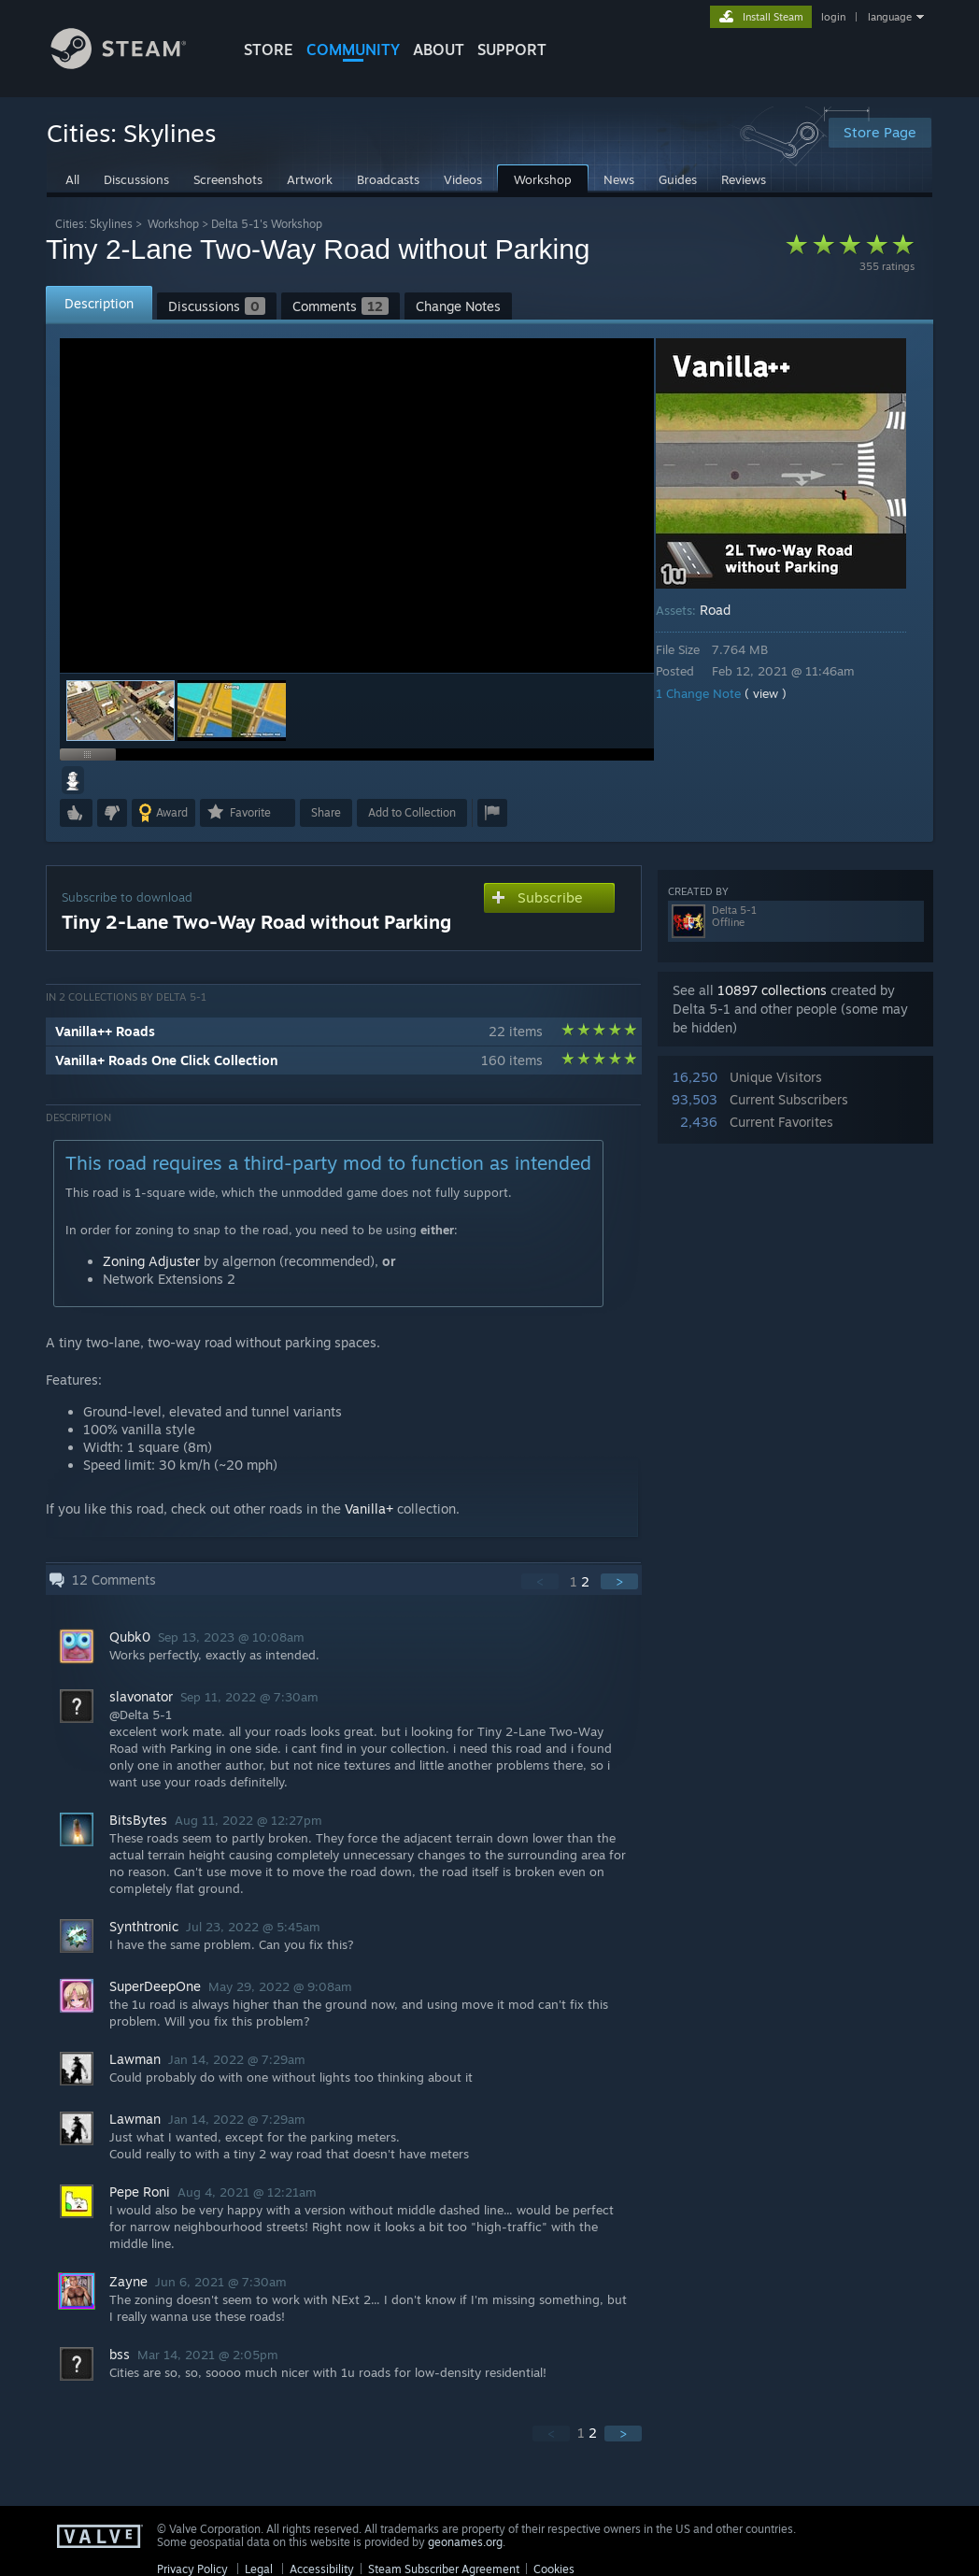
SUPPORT (511, 49)
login (833, 16)
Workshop (173, 224)
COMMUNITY (353, 49)
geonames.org (465, 2542)
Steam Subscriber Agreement (443, 2569)
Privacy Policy (192, 2569)
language (890, 16)
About (438, 49)
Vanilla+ (369, 1508)
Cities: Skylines (94, 224)
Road (728, 610)
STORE (268, 49)
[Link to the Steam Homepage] (132, 64)
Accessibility (322, 2569)
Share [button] (326, 812)
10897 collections (772, 990)
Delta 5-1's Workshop (266, 224)
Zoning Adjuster (151, 1261)
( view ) (779, 693)
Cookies (554, 2569)
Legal (259, 2569)
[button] (231, 710)
